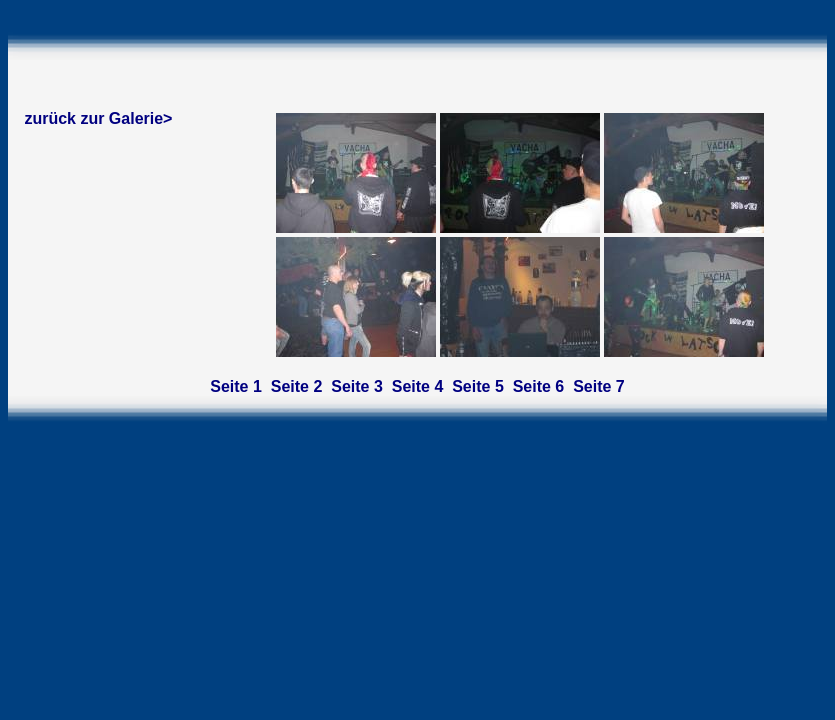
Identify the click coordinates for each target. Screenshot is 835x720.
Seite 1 (236, 386)
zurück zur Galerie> (98, 118)
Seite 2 (297, 386)
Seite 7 (599, 386)
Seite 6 (539, 386)
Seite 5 (478, 386)
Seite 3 (357, 386)
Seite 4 (418, 386)
